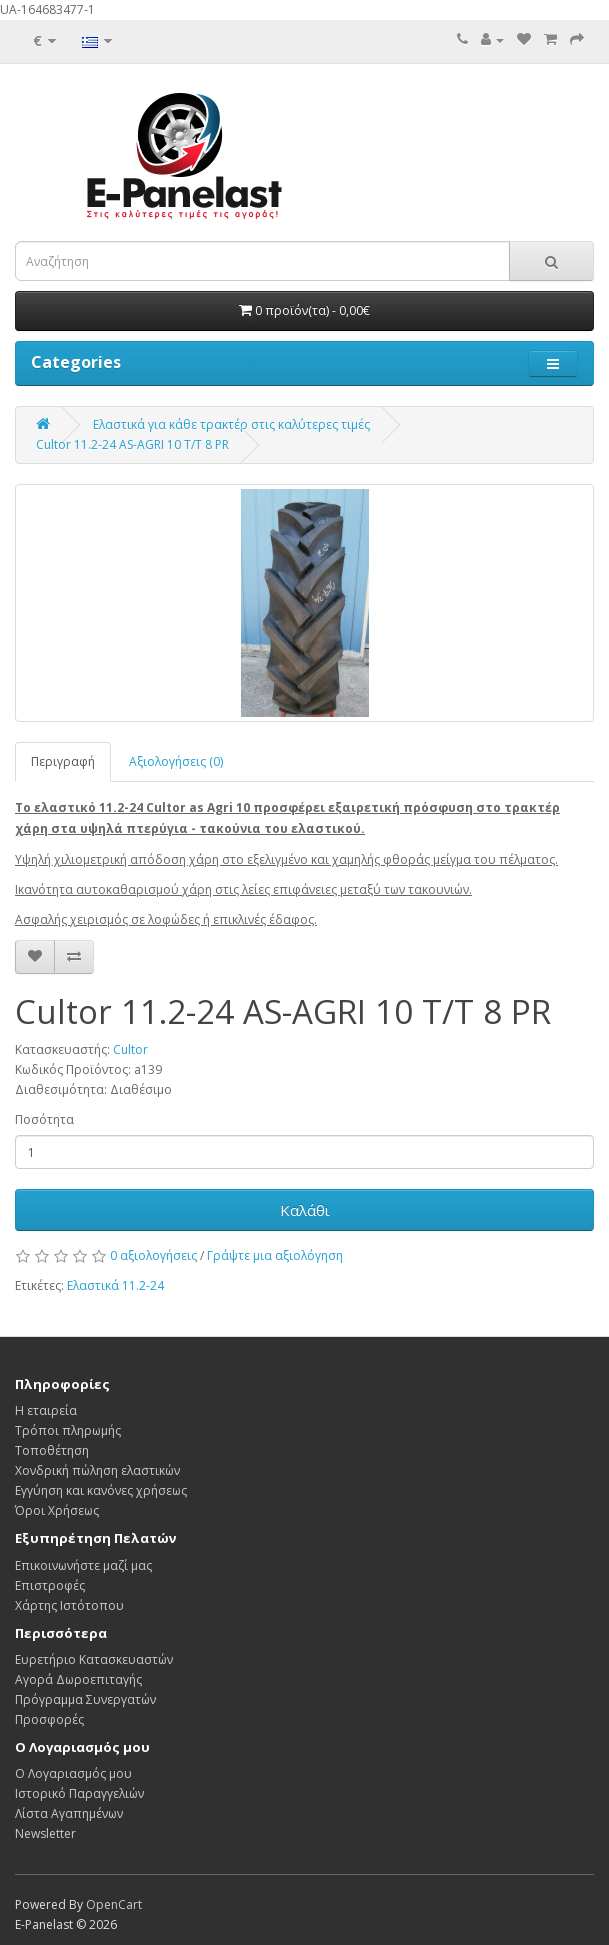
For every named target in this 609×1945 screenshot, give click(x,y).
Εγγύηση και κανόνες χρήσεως (101, 1490)
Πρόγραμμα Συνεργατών (85, 1699)
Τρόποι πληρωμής (68, 1430)
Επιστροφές (50, 1585)
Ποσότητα (44, 1119)
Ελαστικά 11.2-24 (115, 1285)
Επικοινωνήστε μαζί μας (83, 1565)
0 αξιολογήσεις (153, 1255)
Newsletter (45, 1833)
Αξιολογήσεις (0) (176, 761)
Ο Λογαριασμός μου (73, 1773)
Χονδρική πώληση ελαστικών (97, 1470)
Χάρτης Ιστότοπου (69, 1605)
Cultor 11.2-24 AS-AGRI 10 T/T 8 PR (132, 444)
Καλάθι (305, 1210)
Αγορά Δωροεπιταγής (78, 1679)
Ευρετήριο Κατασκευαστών (94, 1659)
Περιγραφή (63, 761)
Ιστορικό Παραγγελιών (79, 1793)
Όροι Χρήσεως (57, 1510)
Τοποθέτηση (52, 1450)
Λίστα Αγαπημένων (69, 1813)
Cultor (130, 1049)
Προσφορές (49, 1719)
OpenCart (114, 1904)
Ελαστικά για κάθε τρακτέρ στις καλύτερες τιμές (231, 424)
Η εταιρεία (46, 1410)
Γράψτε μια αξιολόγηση (275, 1255)
